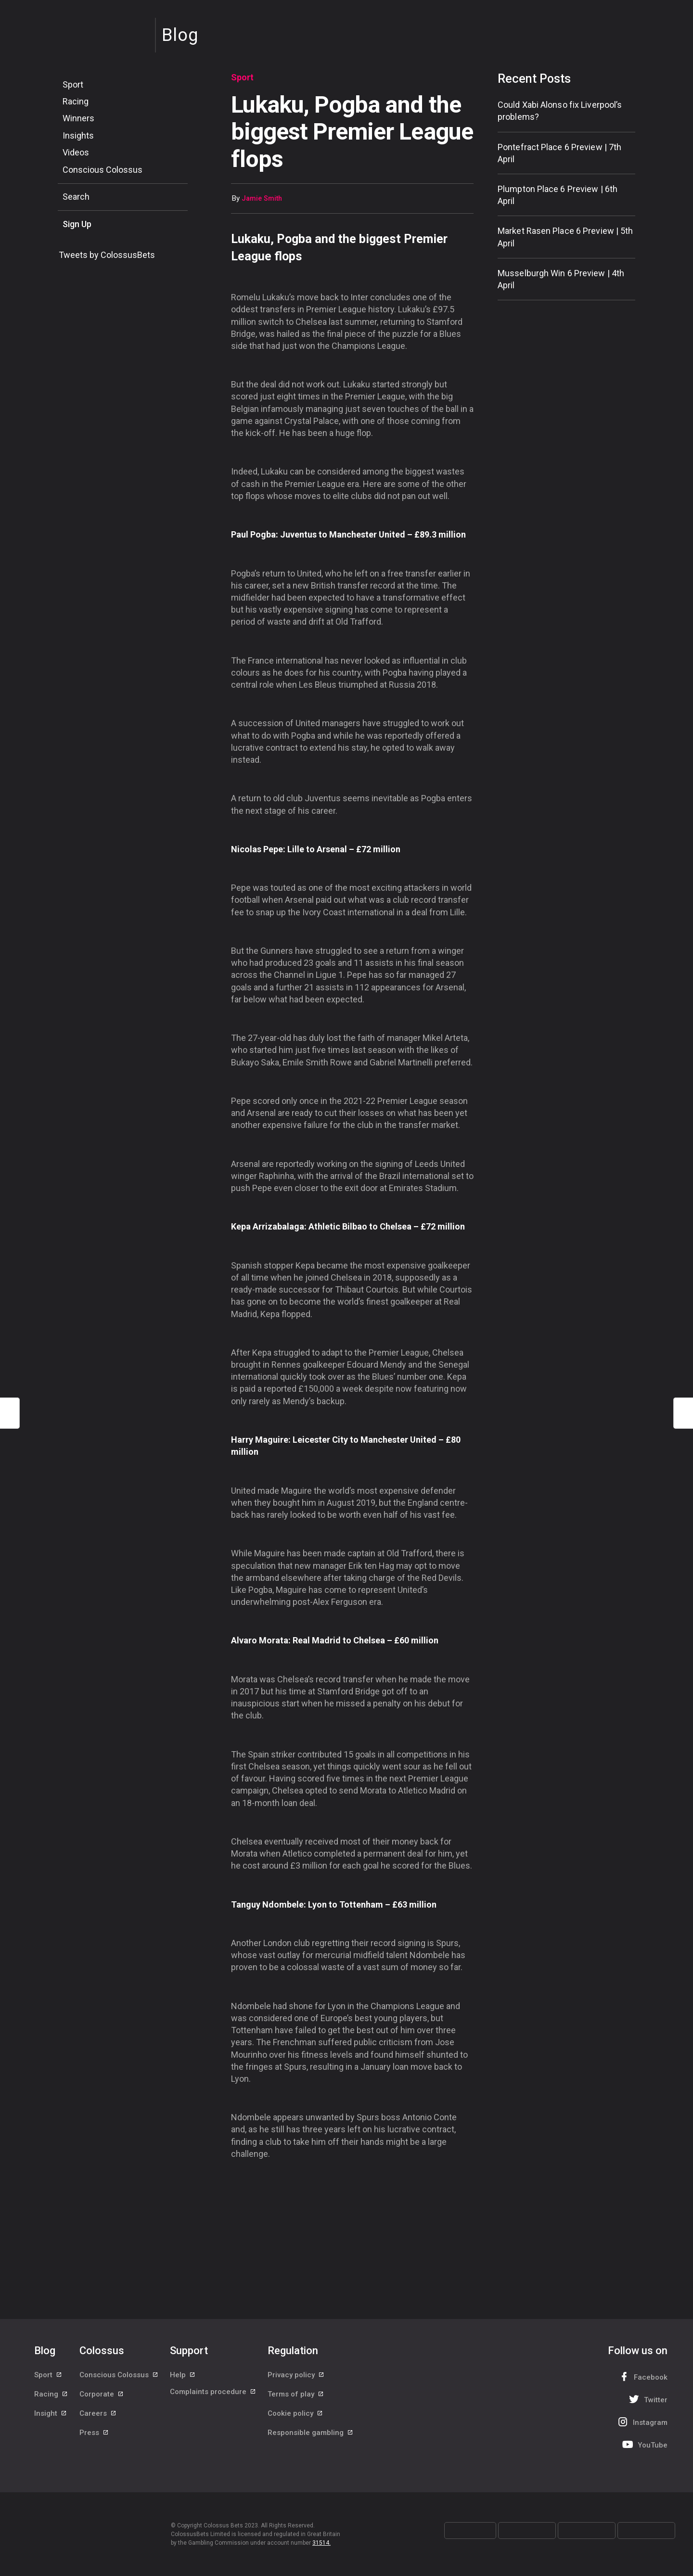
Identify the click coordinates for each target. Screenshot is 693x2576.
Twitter (647, 2399)
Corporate (101, 2398)
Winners (78, 118)
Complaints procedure (213, 2398)
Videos (76, 152)
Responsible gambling (311, 2441)
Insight (50, 2419)
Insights (78, 135)
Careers (98, 2419)
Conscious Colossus (102, 170)
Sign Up (77, 224)
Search (76, 197)
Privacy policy (296, 2376)
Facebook (641, 2376)
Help (183, 2376)
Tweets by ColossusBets (107, 255)
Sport (73, 84)
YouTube (643, 2444)
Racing (76, 101)
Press (94, 2441)
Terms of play (296, 2398)
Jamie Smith (262, 198)
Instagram (641, 2421)
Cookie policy (295, 2419)
